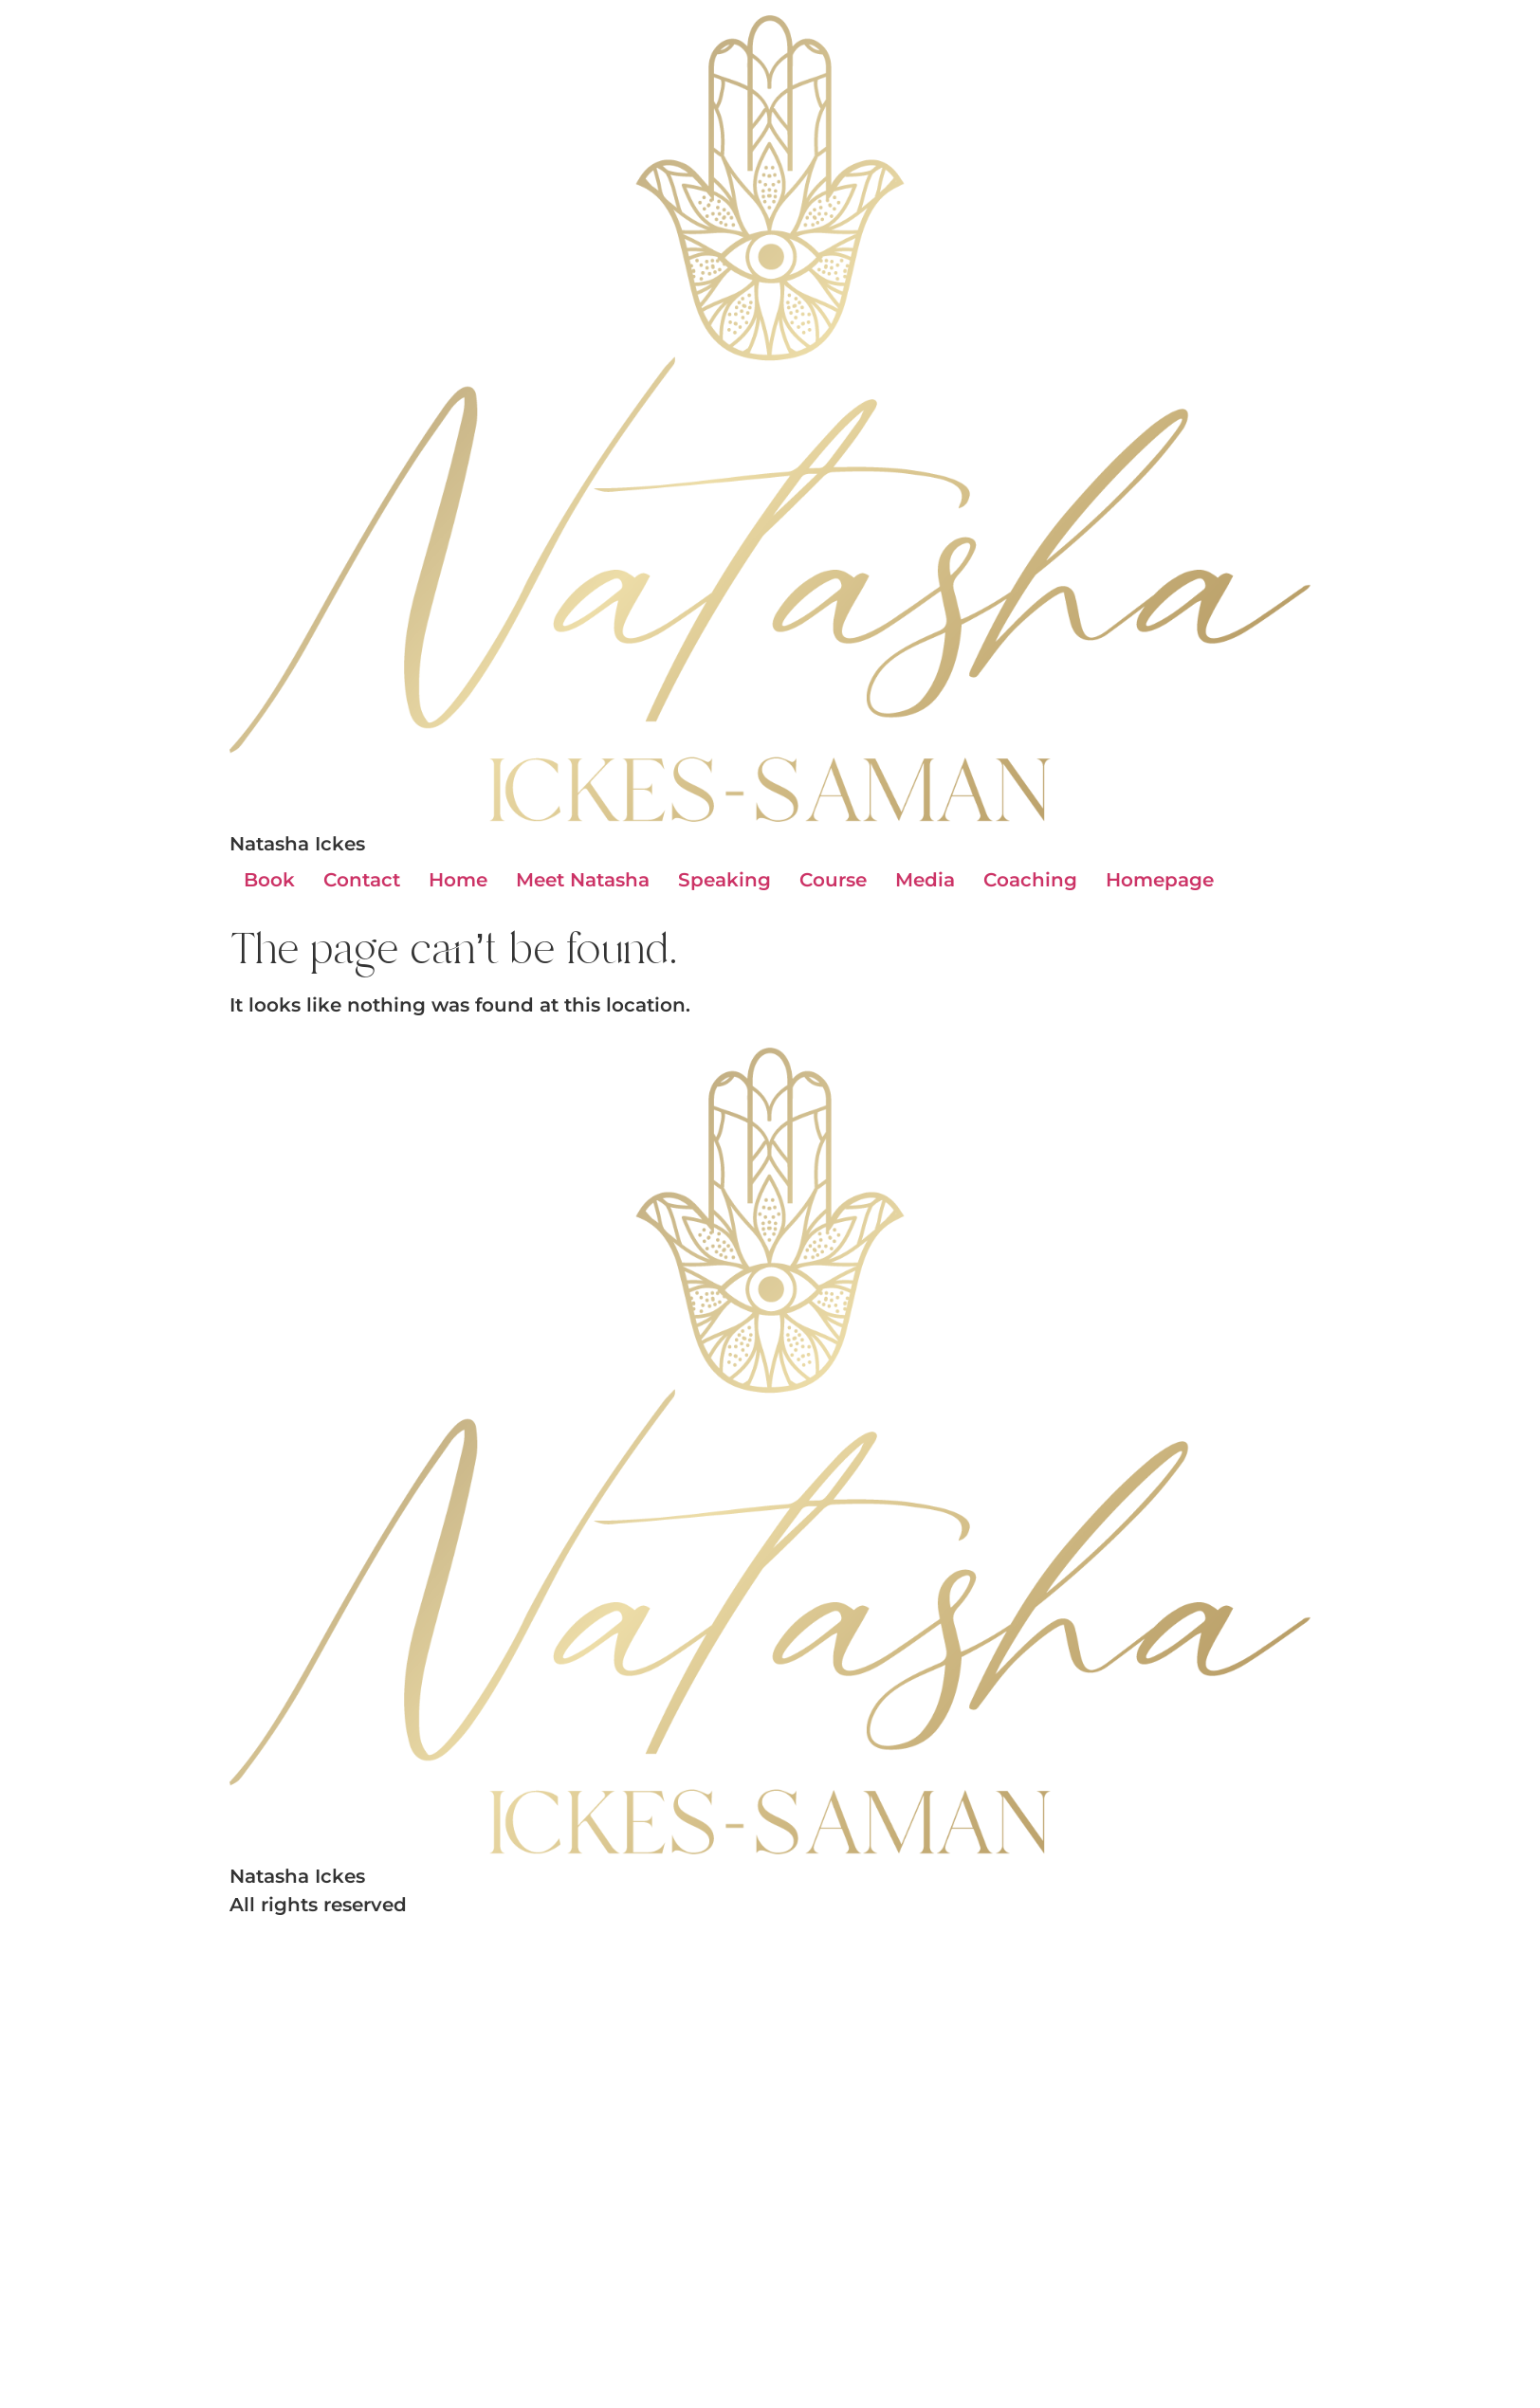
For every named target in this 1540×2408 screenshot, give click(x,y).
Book (269, 879)
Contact (361, 879)
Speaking (724, 879)
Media (925, 879)
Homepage (1160, 879)
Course (833, 879)
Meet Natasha (583, 879)
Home (458, 879)
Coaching (1030, 879)
